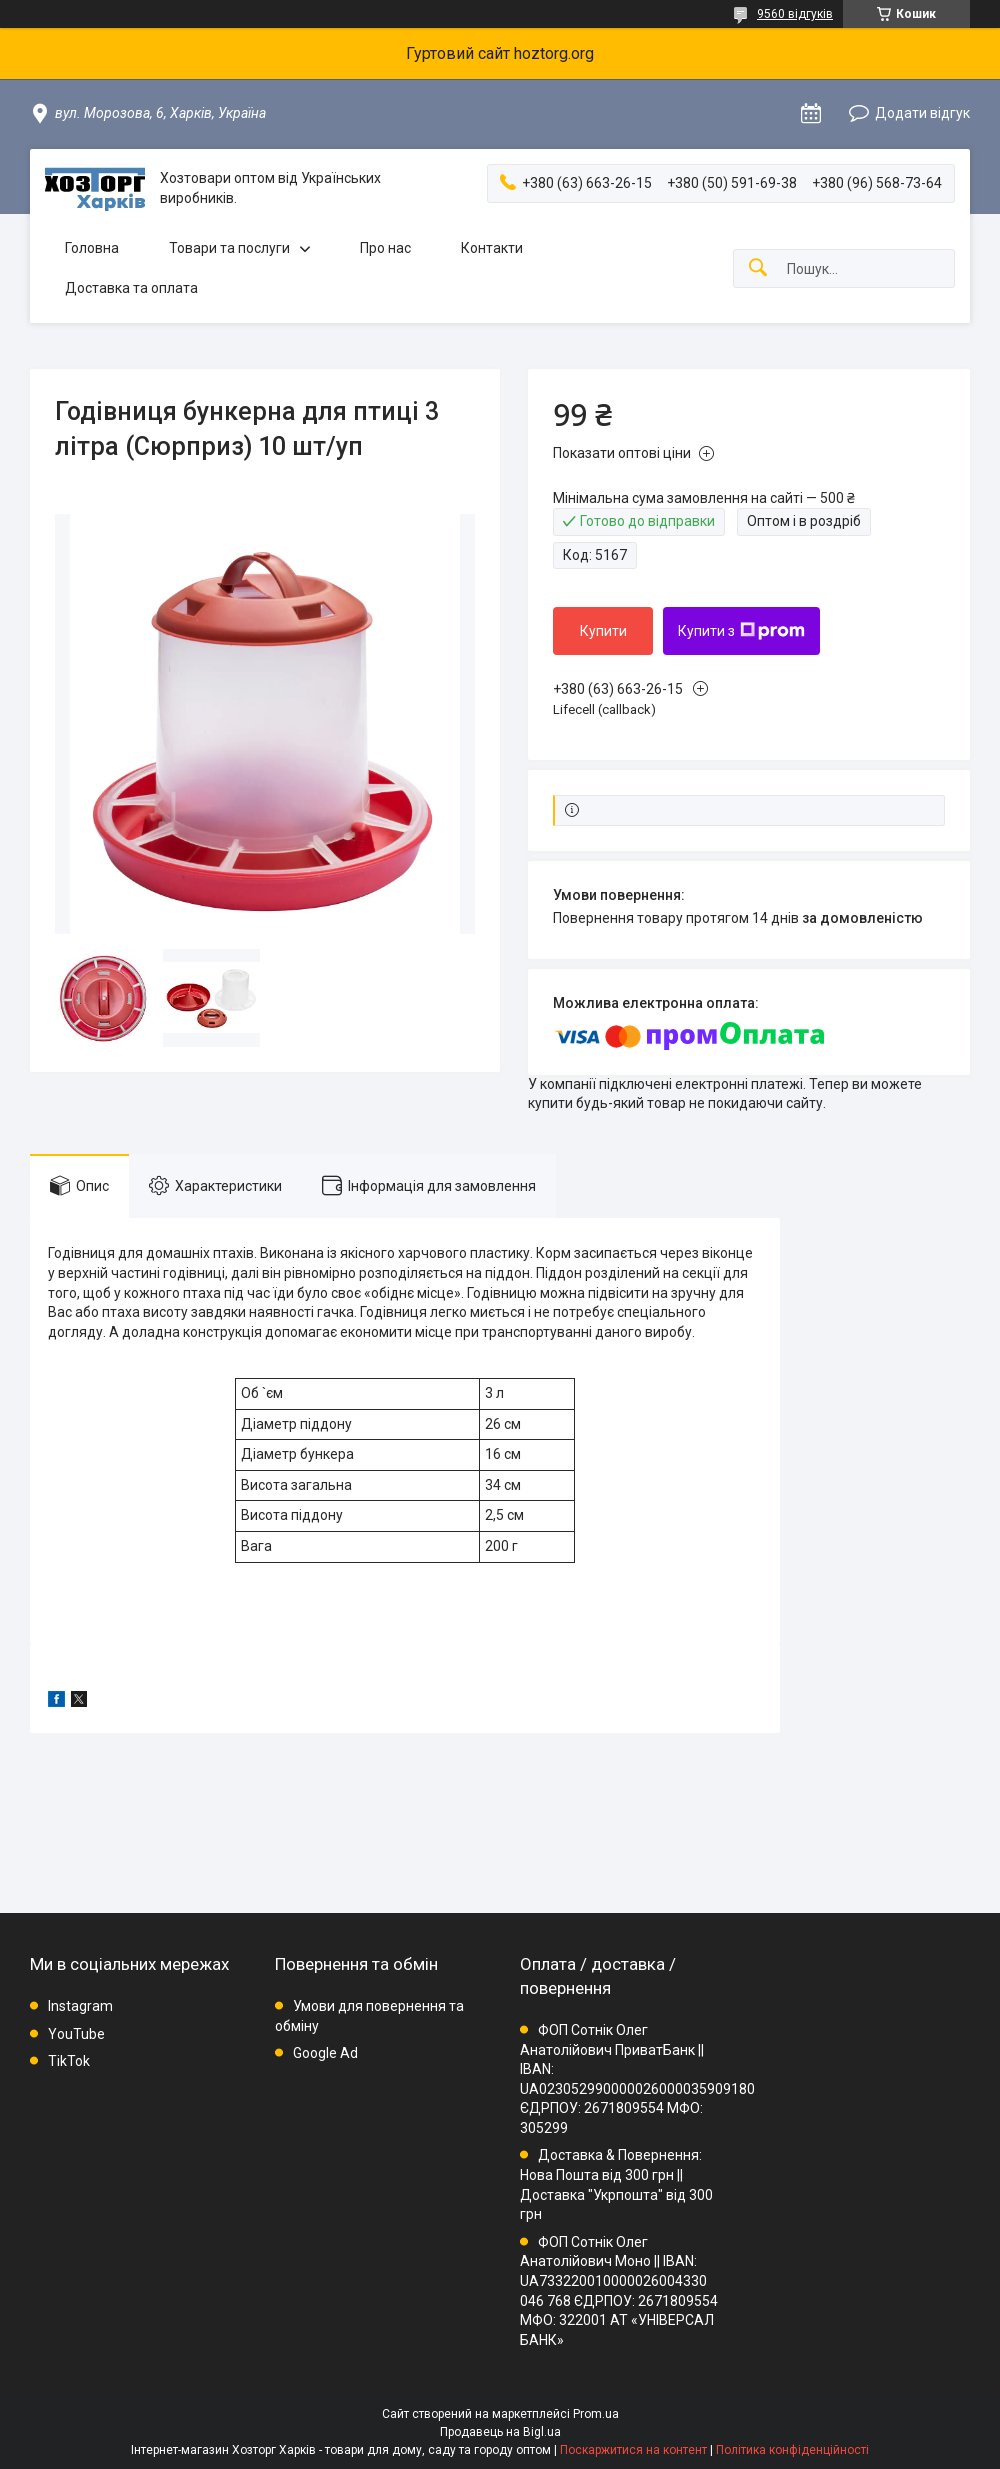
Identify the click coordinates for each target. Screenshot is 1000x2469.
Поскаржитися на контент (633, 2450)
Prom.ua (596, 2414)
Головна (92, 248)
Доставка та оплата (131, 288)
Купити (603, 631)
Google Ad (325, 2053)
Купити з (741, 631)
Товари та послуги (229, 248)
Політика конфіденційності (792, 2450)
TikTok (69, 2061)
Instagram (80, 2006)
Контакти (492, 248)
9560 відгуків (795, 14)
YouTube (76, 2034)
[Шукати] (758, 268)
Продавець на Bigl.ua (500, 2432)
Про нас (385, 248)
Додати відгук (922, 113)
